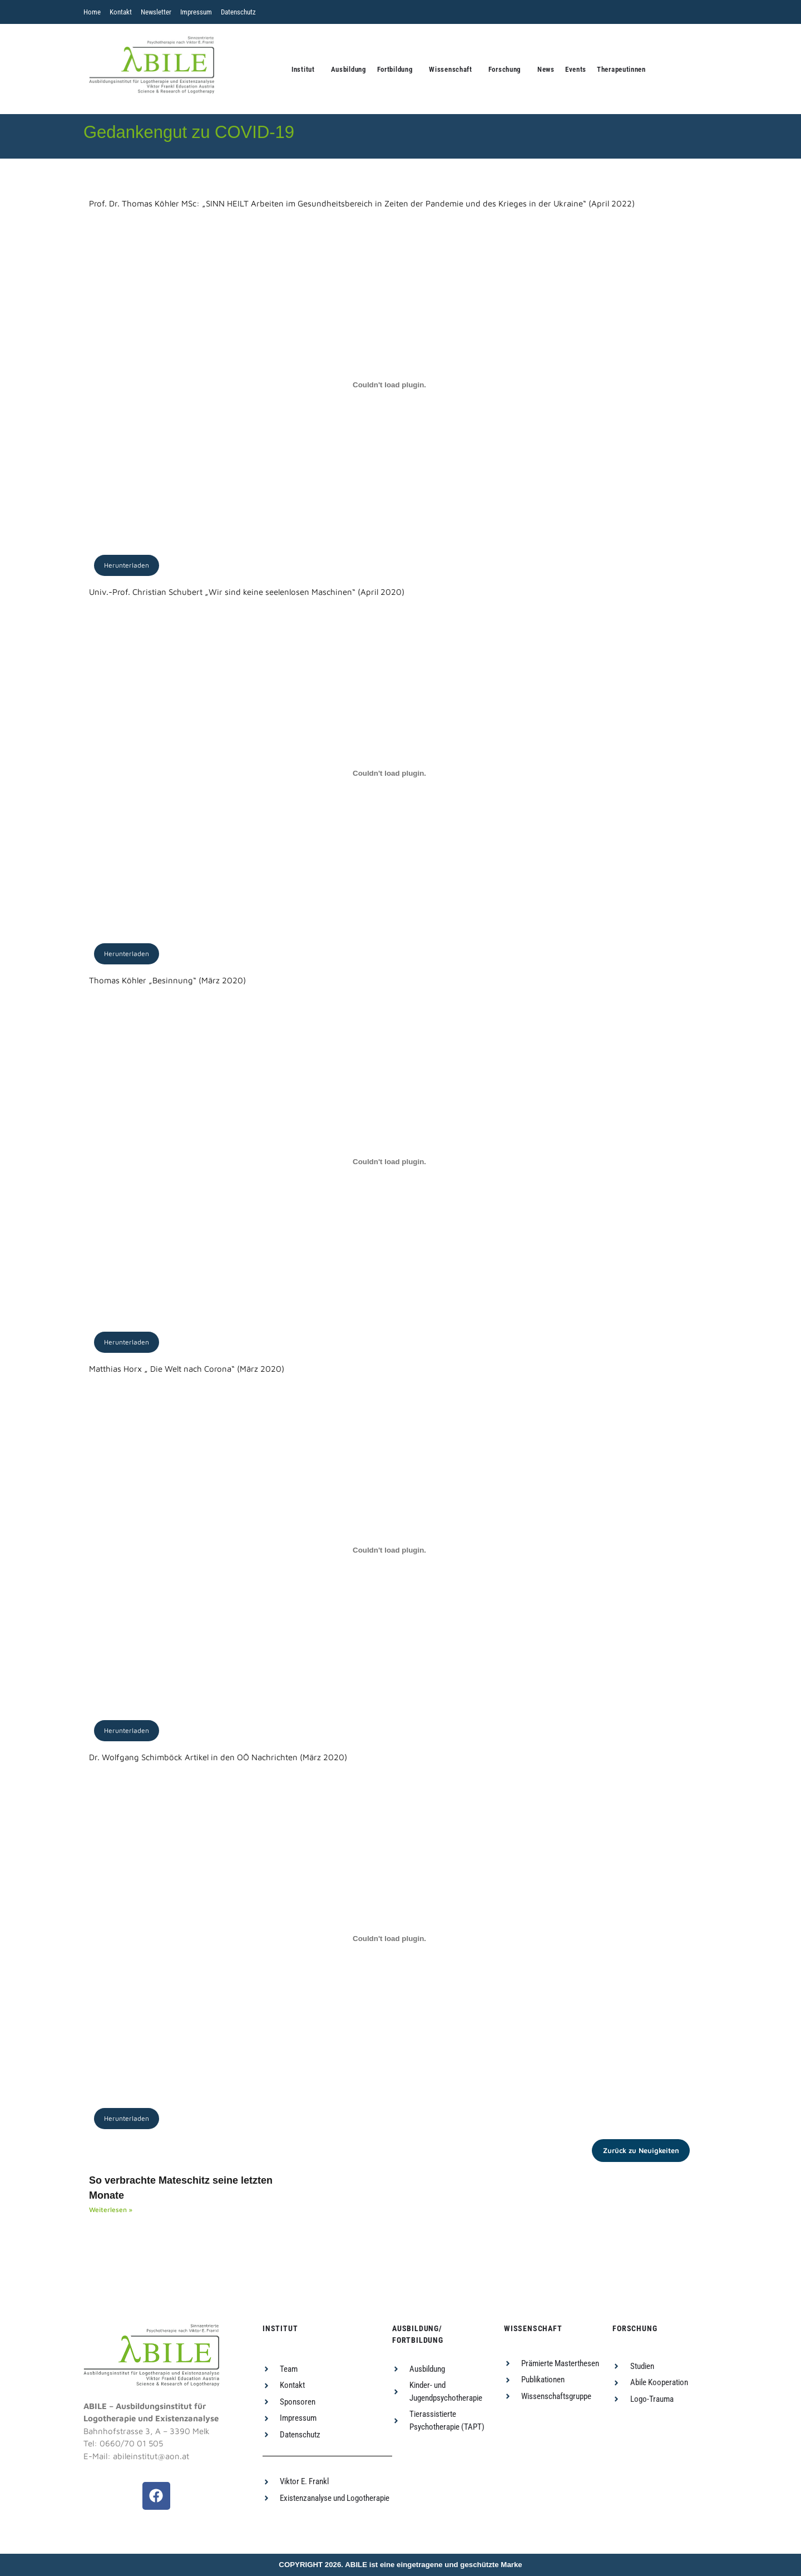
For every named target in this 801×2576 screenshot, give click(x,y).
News (546, 69)
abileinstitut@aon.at (151, 2456)
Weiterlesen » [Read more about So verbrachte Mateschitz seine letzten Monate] (110, 2209)
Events (575, 69)
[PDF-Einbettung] (389, 385)
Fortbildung (395, 69)
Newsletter (156, 12)
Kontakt (121, 12)
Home (92, 12)
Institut (303, 69)
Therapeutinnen (621, 69)
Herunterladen (126, 565)
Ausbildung (349, 69)
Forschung (504, 69)
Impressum (196, 12)
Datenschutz (238, 12)
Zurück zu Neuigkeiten (641, 2150)
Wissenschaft (450, 69)
